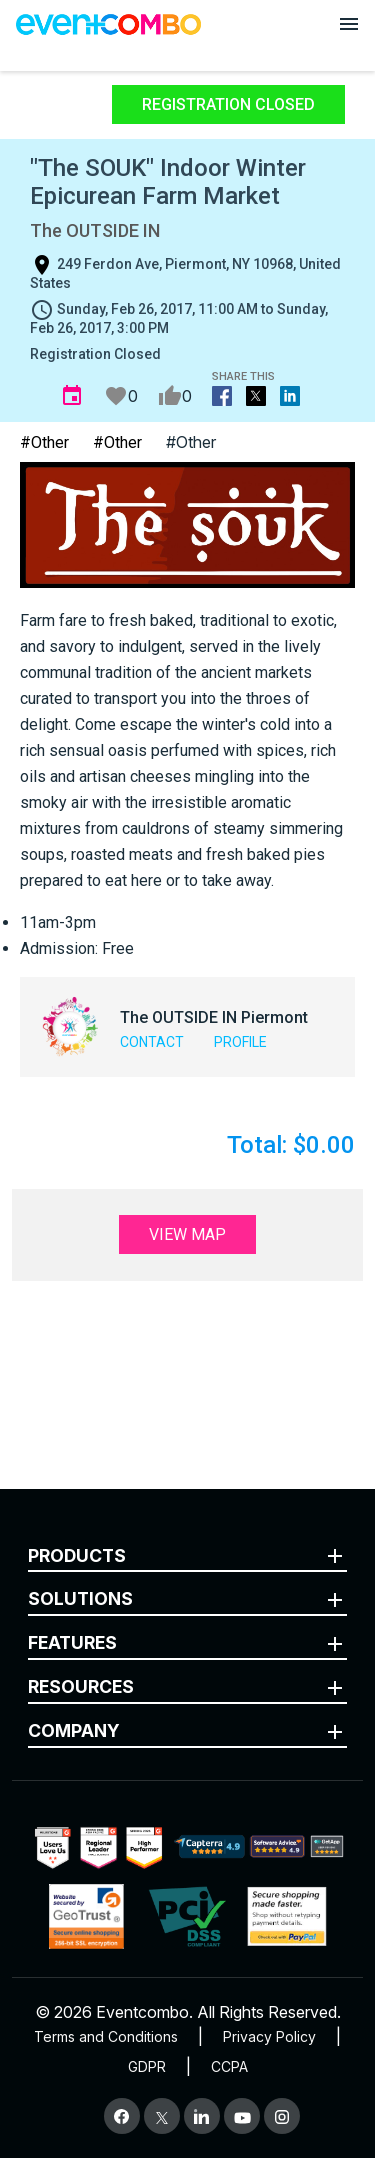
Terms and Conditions (106, 2036)
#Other (44, 442)
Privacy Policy (269, 2036)
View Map (187, 1234)
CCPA (229, 2066)
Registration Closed (228, 104)
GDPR (147, 2066)
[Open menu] (349, 24)
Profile (240, 1042)
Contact (152, 1042)
